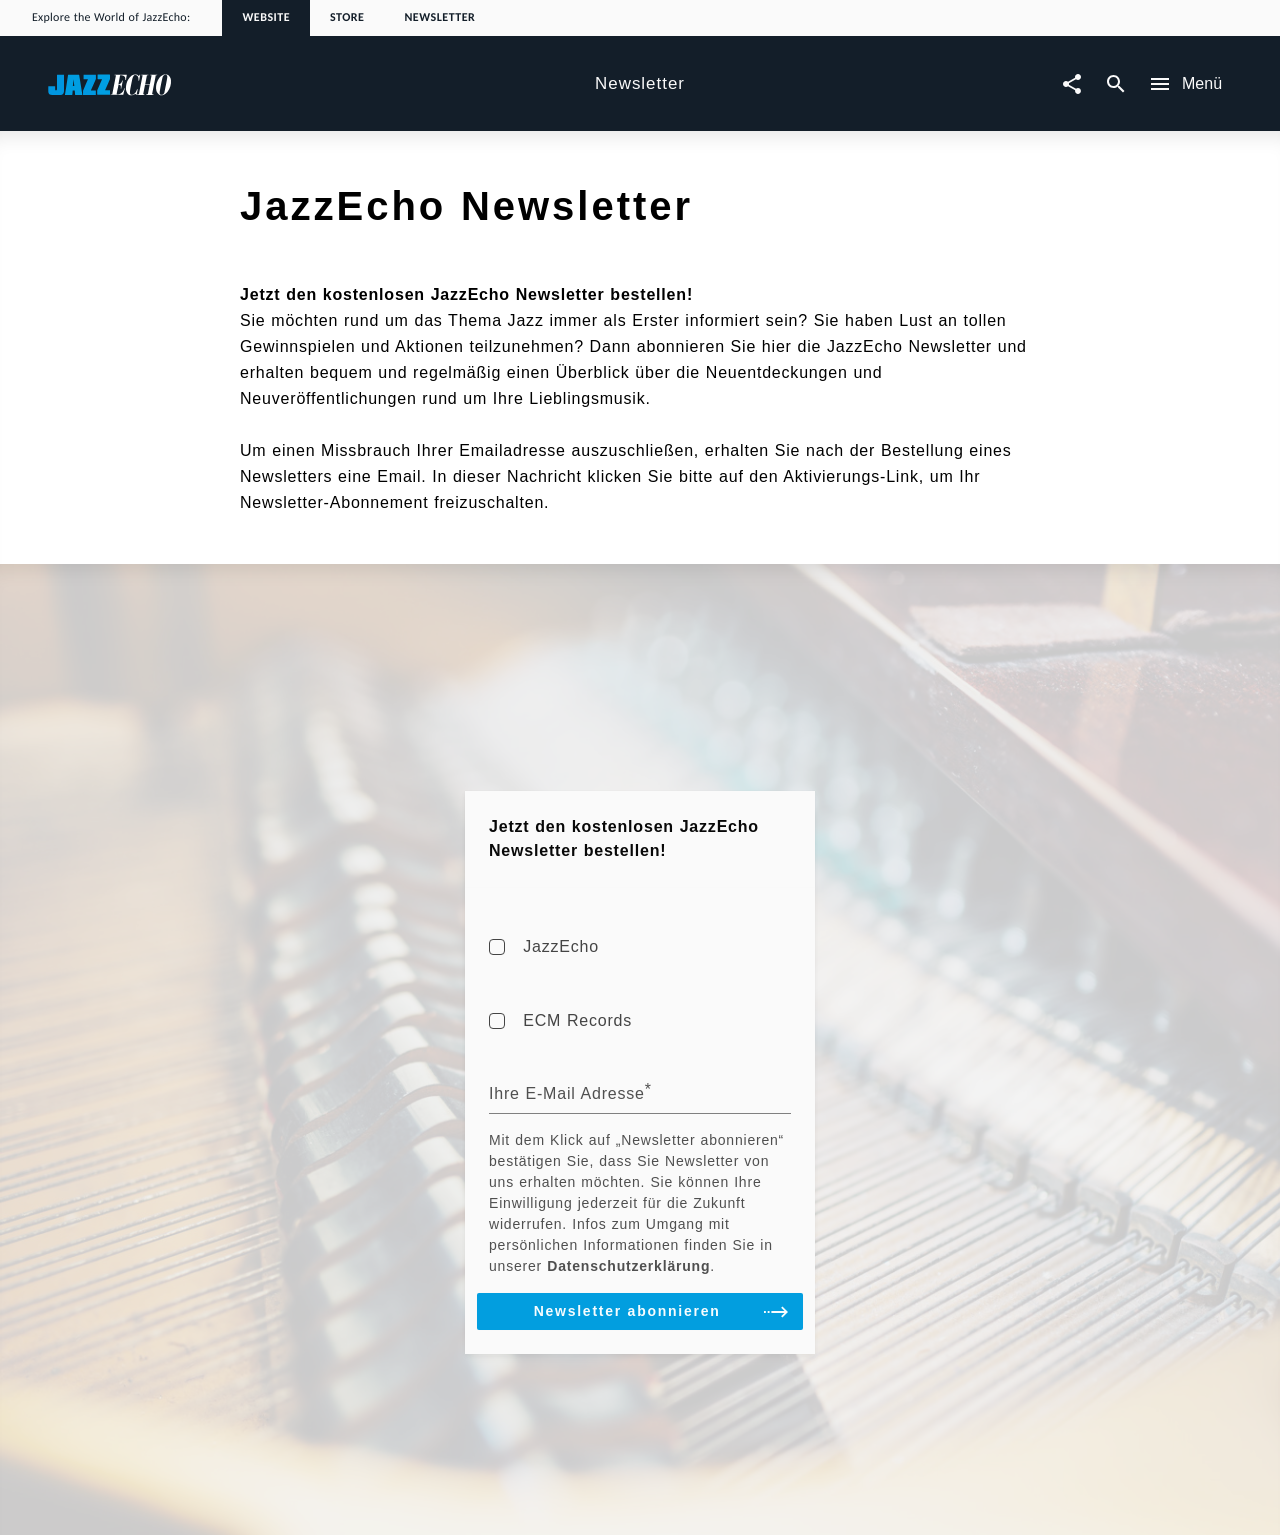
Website (266, 18)
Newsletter (439, 18)
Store (347, 18)
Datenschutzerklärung (628, 1266)
